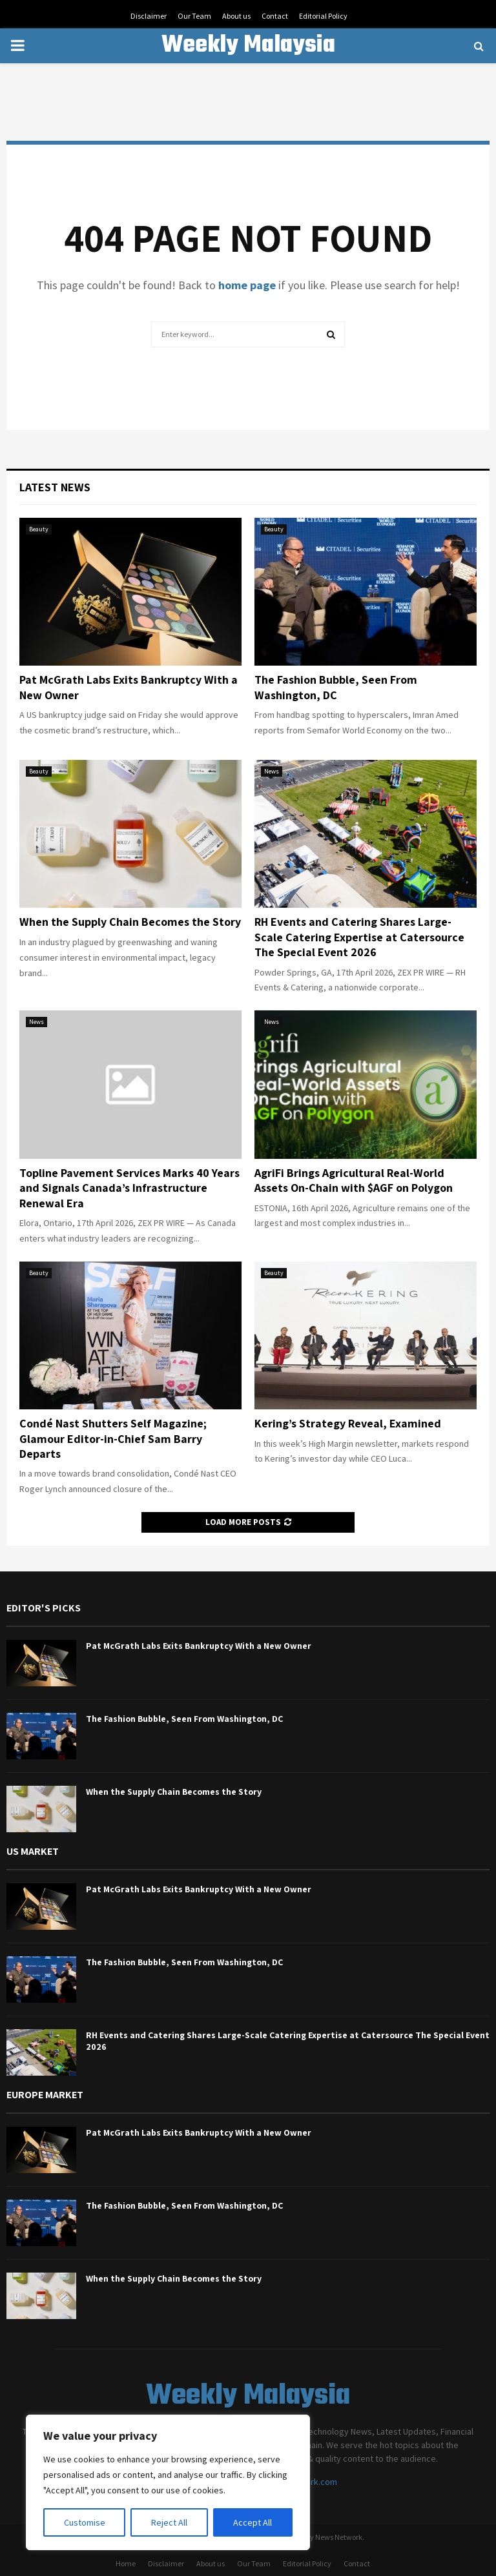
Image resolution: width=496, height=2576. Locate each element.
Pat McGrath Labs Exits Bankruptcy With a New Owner (198, 1645)
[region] (168, 2482)
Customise (84, 2522)
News (271, 771)
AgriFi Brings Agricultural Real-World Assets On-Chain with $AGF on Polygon (353, 1180)
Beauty (38, 529)
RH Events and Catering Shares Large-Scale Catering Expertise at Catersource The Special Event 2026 (359, 936)
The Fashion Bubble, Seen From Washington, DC (335, 687)
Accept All (252, 2522)
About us (236, 16)
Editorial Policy (323, 16)
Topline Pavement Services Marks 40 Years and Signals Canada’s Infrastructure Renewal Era (129, 1188)
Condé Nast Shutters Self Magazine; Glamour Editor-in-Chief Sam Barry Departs (113, 1438)
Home (126, 2563)
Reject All (169, 2522)
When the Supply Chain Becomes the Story (130, 921)
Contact (275, 16)
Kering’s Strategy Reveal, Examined (347, 1423)
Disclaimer (148, 16)
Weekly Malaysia (248, 46)
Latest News (54, 487)
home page (247, 285)
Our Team (194, 16)
